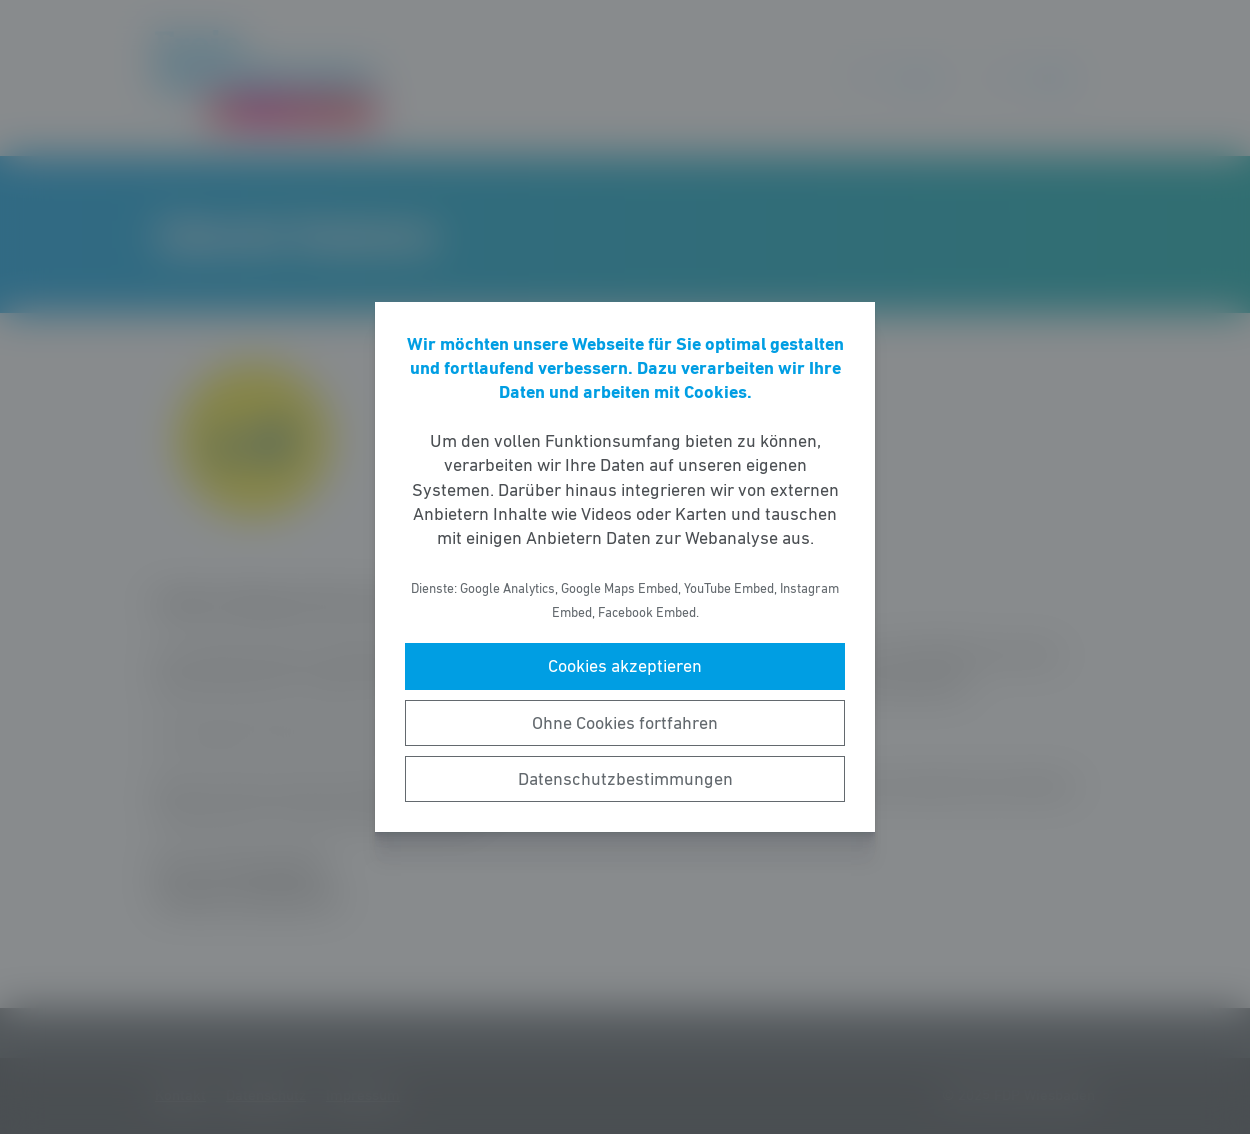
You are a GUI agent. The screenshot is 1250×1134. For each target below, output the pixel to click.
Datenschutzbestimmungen (625, 779)
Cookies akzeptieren (625, 666)
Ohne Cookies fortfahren (625, 723)
